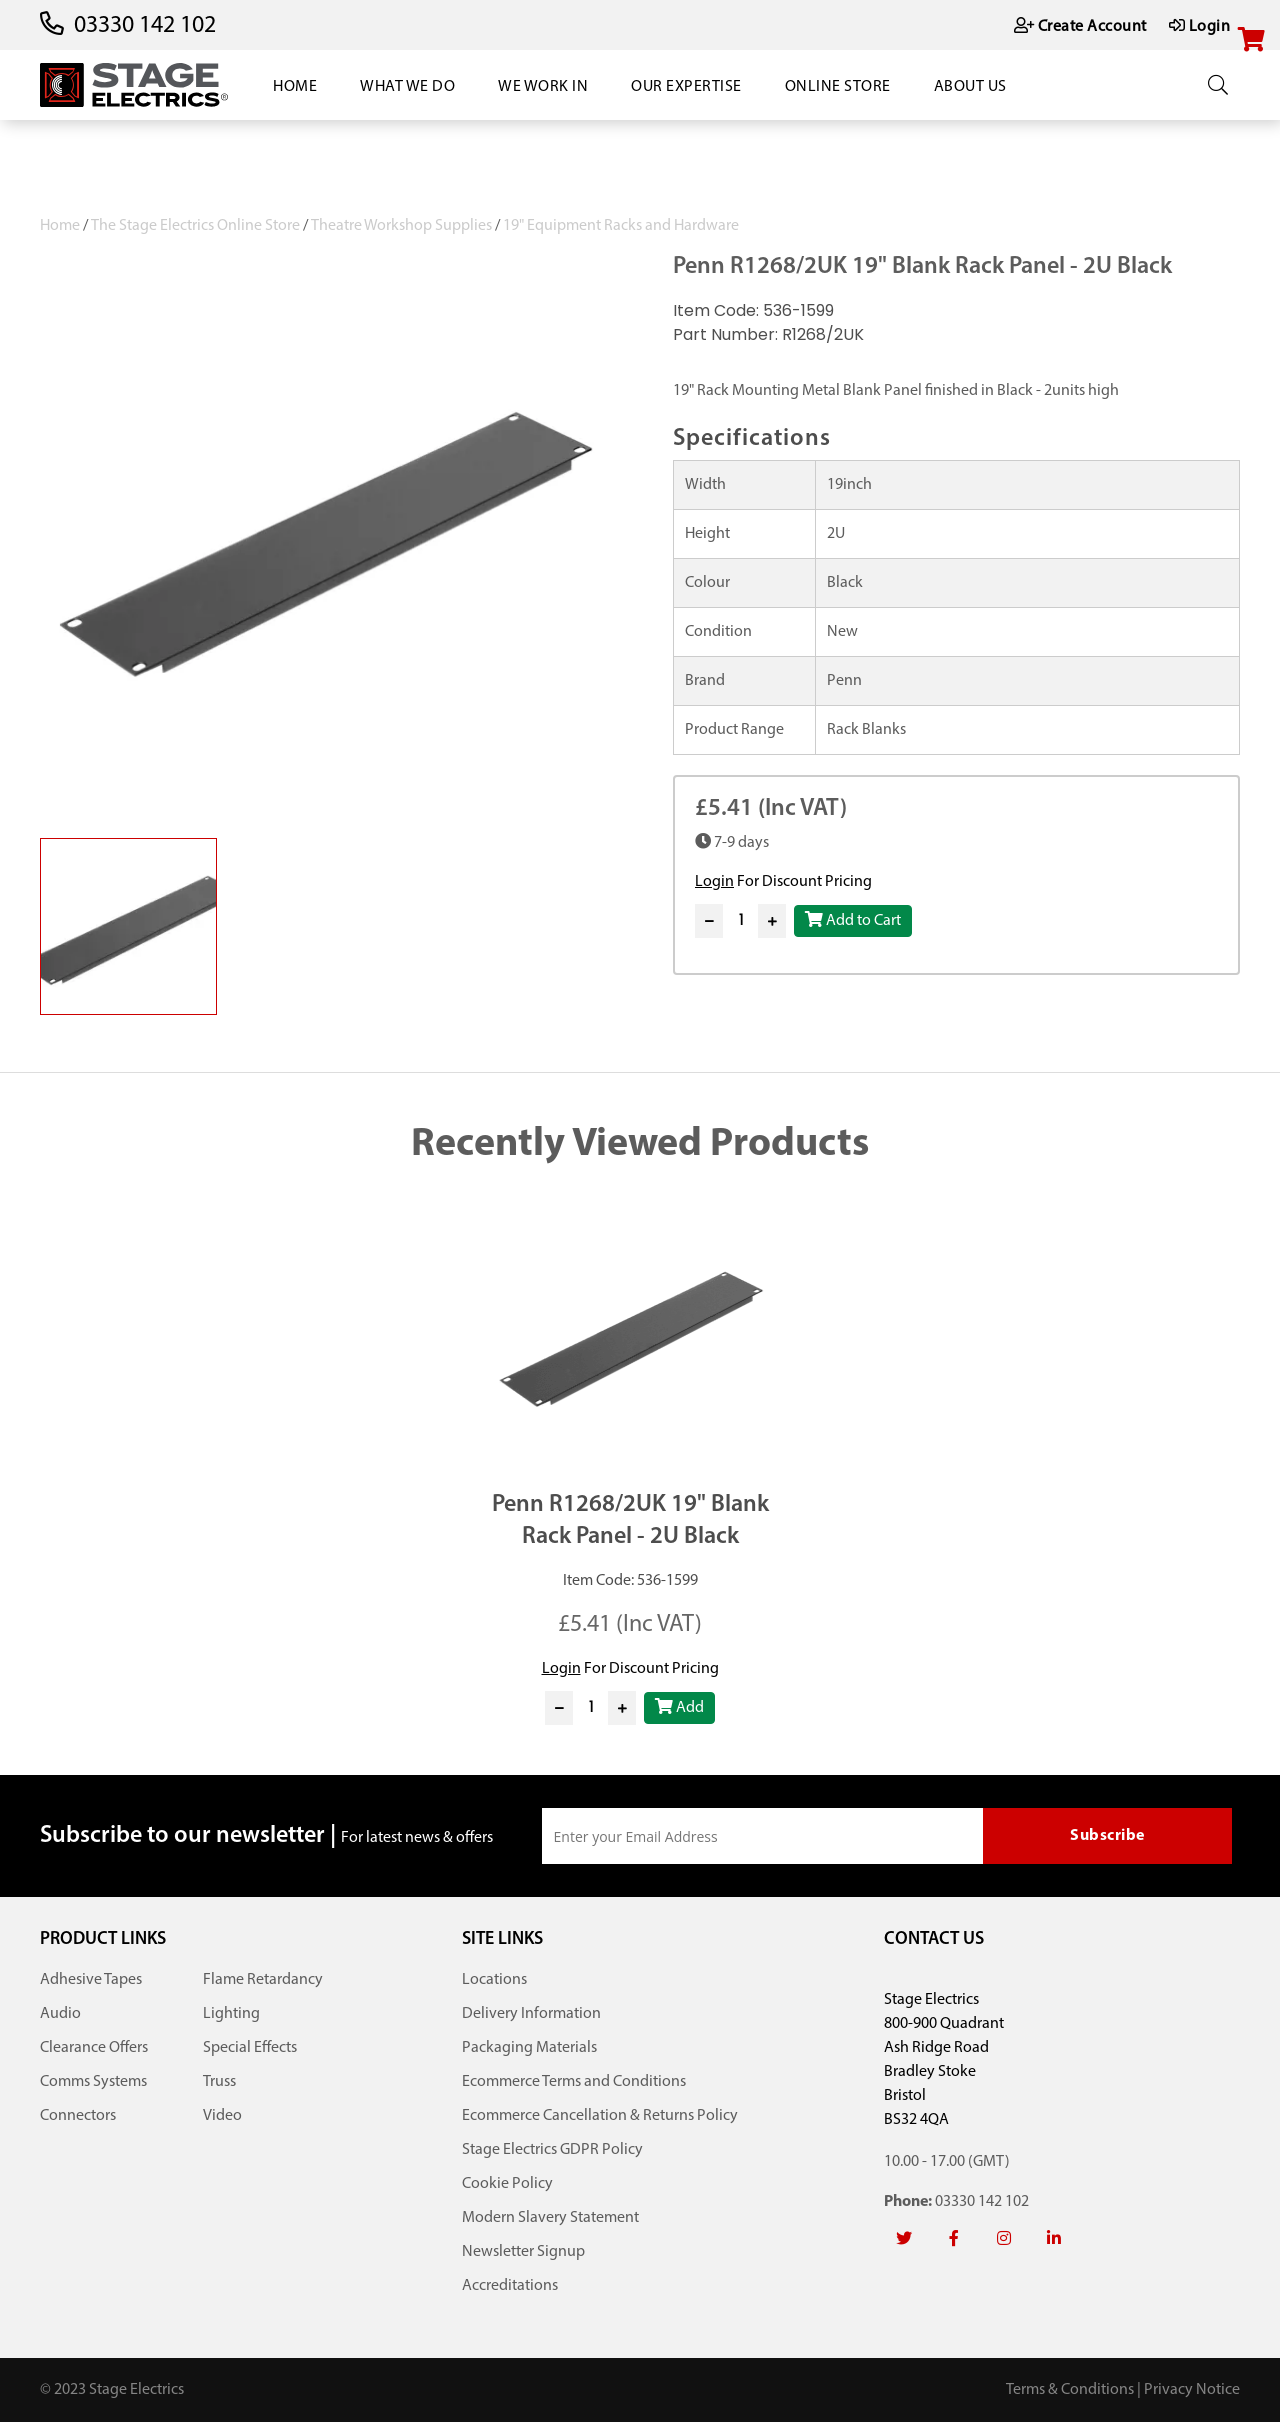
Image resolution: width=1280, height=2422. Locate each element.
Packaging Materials (529, 2048)
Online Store (838, 87)
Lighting (231, 2014)
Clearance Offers (94, 2048)
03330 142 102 (145, 26)
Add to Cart (853, 920)
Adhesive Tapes (91, 1980)
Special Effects (250, 2048)
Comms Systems (93, 2082)
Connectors (78, 2116)
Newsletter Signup (523, 2252)
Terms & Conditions (1070, 2390)
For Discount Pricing (783, 882)
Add (679, 1707)
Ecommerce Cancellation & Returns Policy (600, 2116)
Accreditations (510, 2286)
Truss (219, 2082)
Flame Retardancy (263, 1980)
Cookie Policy (507, 2184)
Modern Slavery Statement (550, 2218)
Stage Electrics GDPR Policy (552, 2150)
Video (222, 2116)
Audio (60, 2014)
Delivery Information (531, 2014)
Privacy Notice (1192, 2390)
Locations (494, 1980)
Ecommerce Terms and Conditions (574, 2082)
